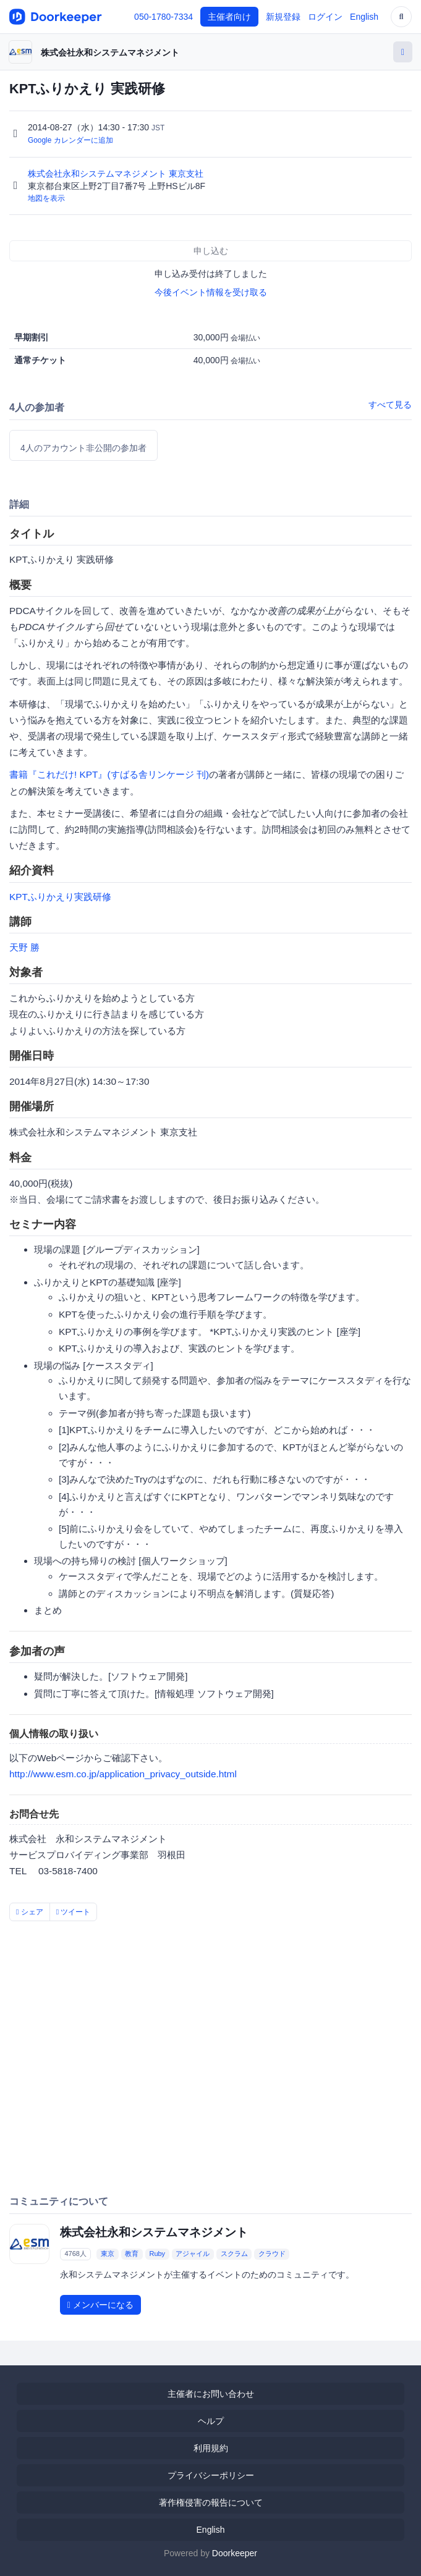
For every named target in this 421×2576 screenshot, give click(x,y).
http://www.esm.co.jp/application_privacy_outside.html (123, 1774)
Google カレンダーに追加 (70, 140)
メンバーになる (100, 2305)
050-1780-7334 (163, 17)
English (364, 17)
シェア (29, 1912)
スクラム (234, 2253)
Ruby (157, 2253)
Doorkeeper (234, 2553)
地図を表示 (46, 198)
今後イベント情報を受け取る (211, 292)
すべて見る (390, 405)
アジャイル (193, 2253)
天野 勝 (24, 947)
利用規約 (210, 2448)
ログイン (325, 17)
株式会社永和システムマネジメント (110, 52)
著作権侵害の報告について (211, 2502)
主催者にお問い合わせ (211, 2394)
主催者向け (229, 17)
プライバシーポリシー (211, 2475)
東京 (107, 2253)
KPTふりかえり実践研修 (60, 896)
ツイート (73, 1912)
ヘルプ (211, 2421)
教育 (131, 2253)
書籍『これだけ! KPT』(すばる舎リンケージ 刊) (109, 774)
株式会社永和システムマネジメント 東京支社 (117, 174)
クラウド (272, 2253)
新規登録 (283, 17)
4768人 (75, 2253)
